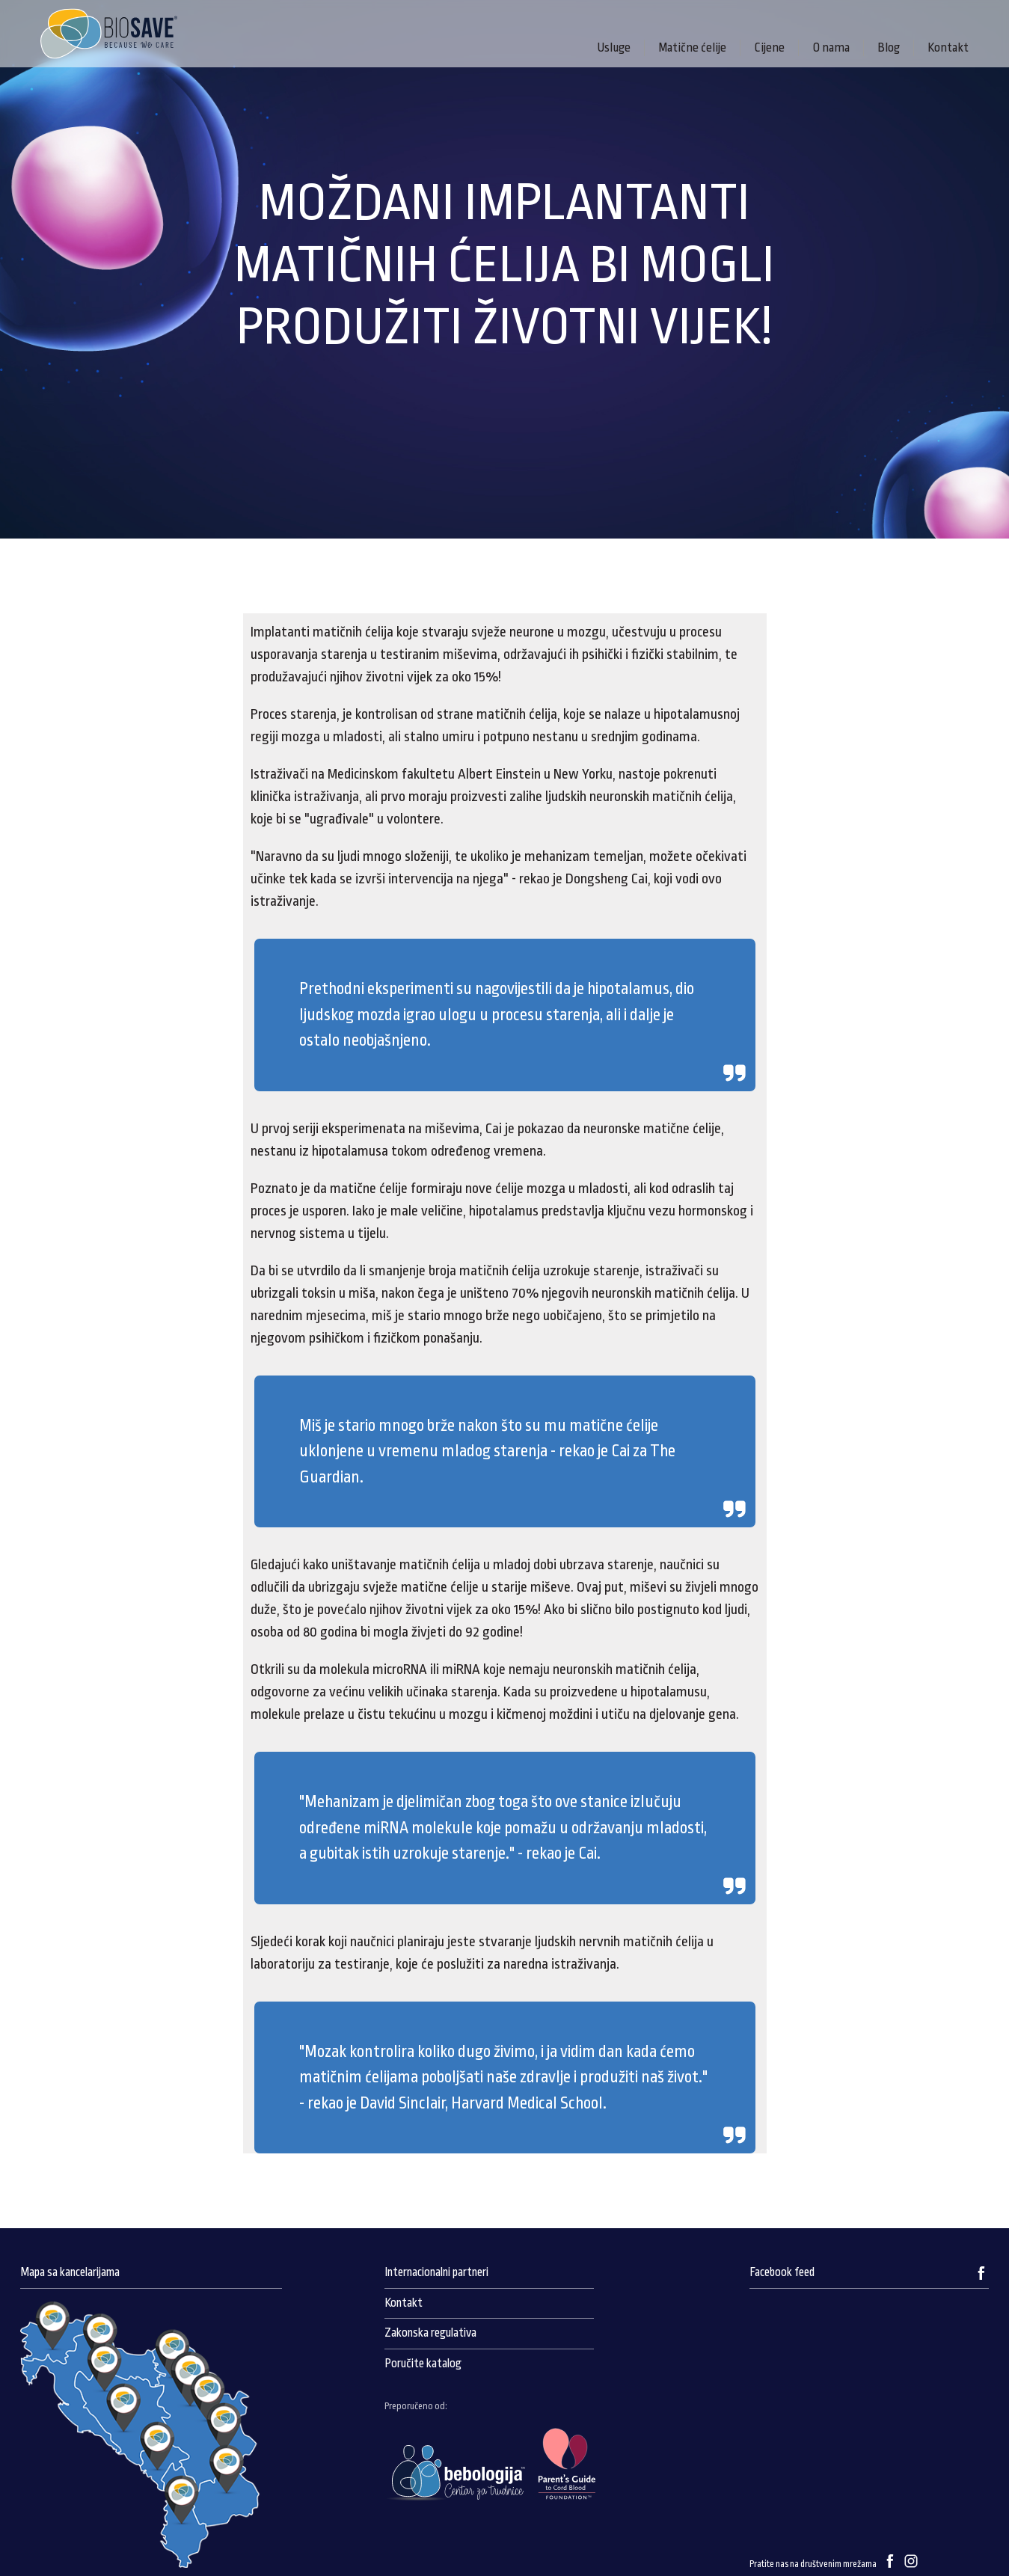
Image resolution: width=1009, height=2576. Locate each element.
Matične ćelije (692, 47)
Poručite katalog (422, 2363)
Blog (888, 47)
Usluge (614, 47)
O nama (831, 47)
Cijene (769, 47)
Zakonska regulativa (430, 2333)
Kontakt (948, 47)
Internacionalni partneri (436, 2272)
